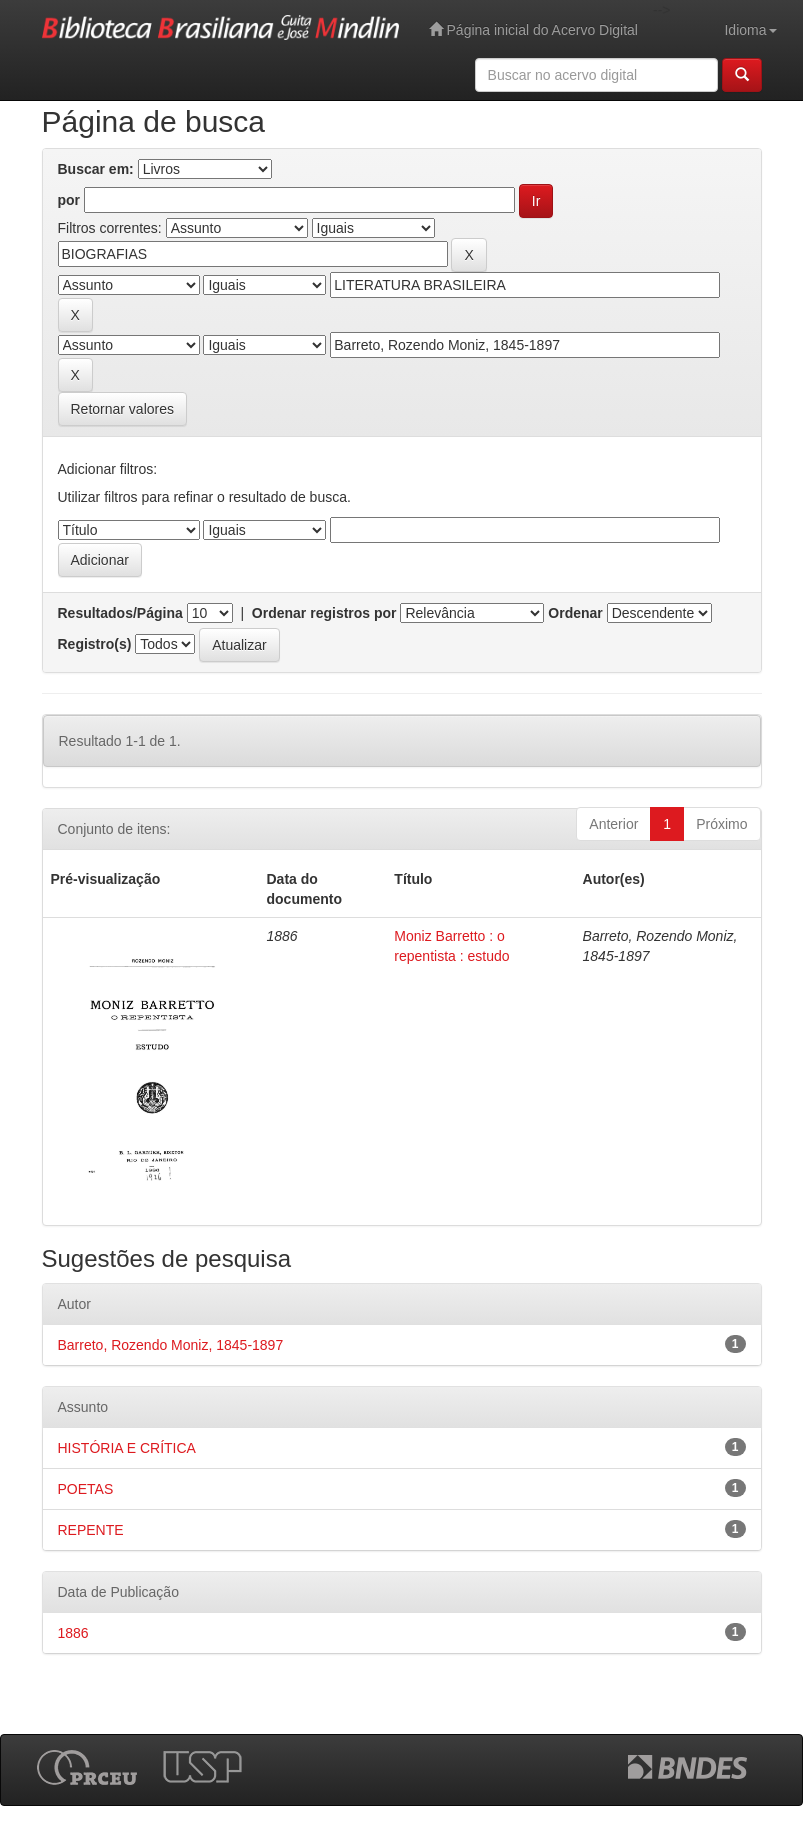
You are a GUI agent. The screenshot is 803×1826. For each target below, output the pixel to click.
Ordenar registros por (324, 613)
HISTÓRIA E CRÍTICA (127, 1448)
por (69, 200)
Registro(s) (95, 644)
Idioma (750, 30)
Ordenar (575, 613)
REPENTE (91, 1530)
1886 (73, 1633)
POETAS (86, 1489)
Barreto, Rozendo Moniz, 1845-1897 (171, 1345)
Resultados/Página (120, 613)
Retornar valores (123, 409)
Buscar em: (96, 169)
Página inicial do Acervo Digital (533, 29)
